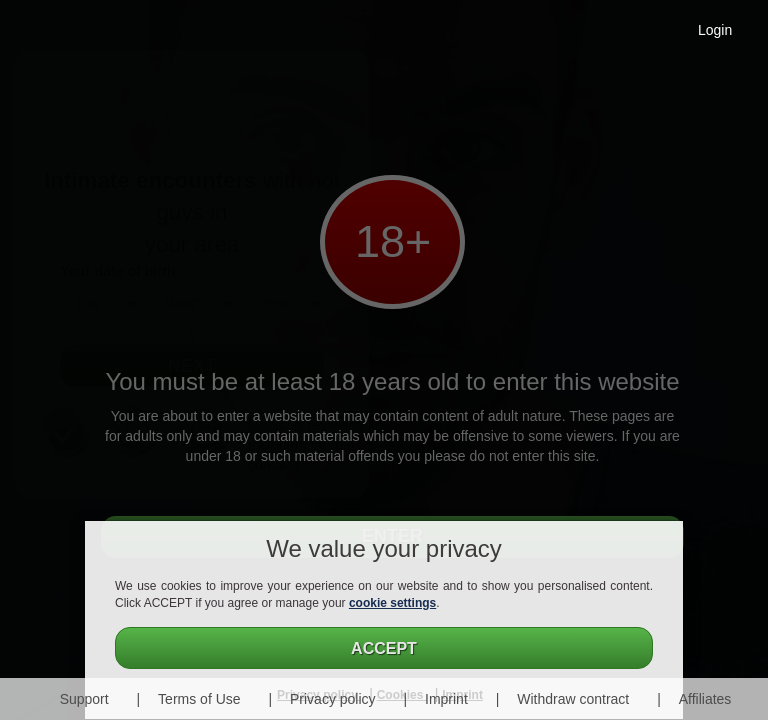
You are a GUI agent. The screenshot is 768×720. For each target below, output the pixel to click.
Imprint (446, 699)
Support (84, 699)
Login (715, 30)
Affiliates (705, 699)
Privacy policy (333, 699)
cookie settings (392, 603)
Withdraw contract (573, 699)
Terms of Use (199, 699)
